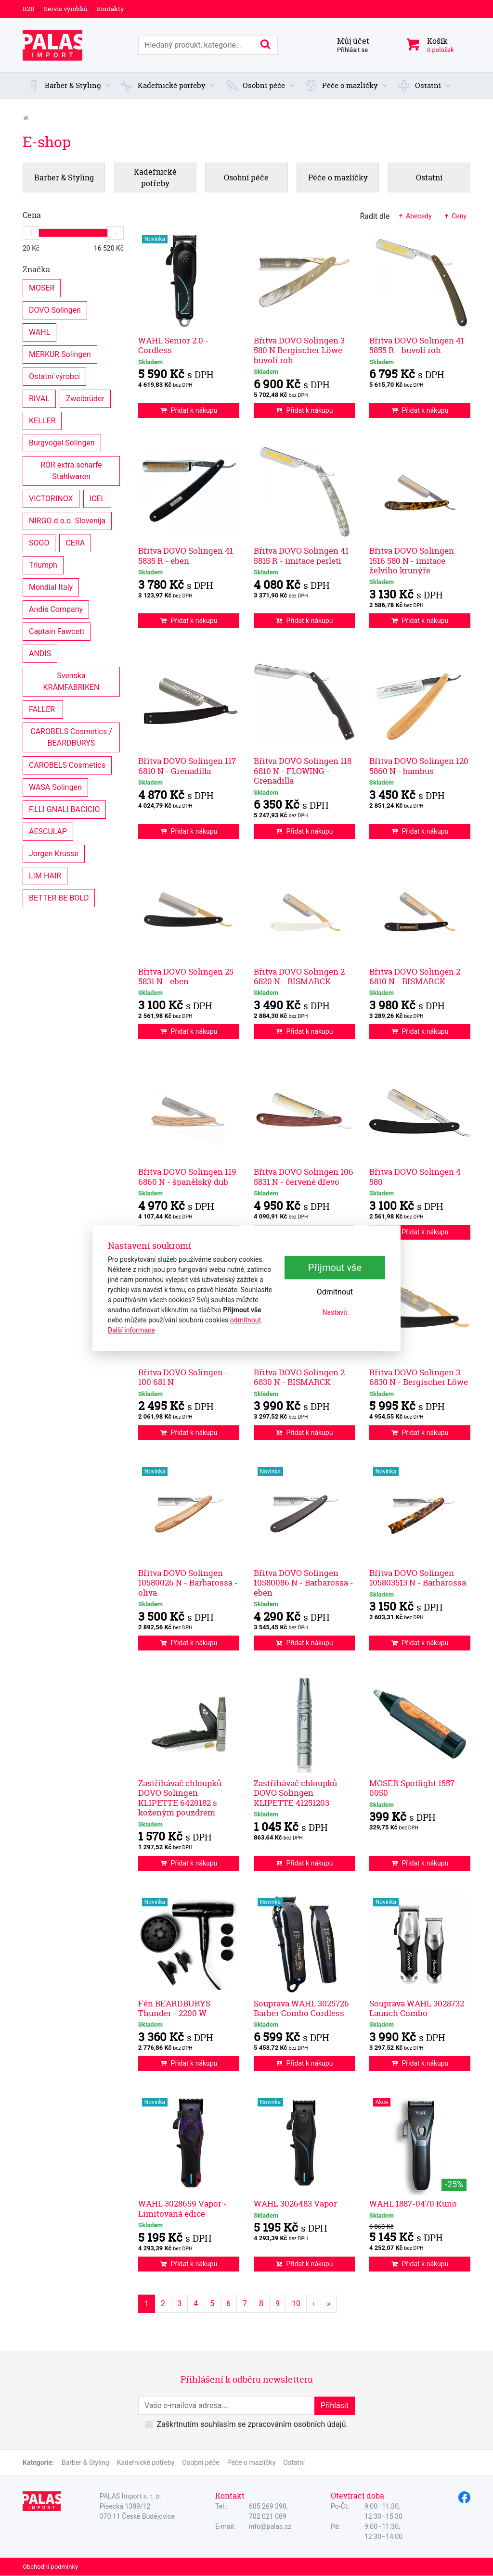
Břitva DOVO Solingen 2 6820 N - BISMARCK (299, 976)
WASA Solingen (55, 787)
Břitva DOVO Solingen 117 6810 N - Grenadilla (187, 765)
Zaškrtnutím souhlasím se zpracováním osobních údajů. (252, 2424)
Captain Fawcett (56, 631)
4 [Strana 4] (196, 2303)
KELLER (42, 420)
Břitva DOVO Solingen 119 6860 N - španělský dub (187, 1176)
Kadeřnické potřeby (146, 2462)
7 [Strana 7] (245, 2303)
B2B (29, 8)
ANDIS (40, 653)
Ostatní (294, 2462)
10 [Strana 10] (296, 2303)
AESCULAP (48, 831)
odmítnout (245, 1320)
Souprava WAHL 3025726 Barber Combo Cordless (301, 2008)
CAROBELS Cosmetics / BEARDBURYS (72, 737)
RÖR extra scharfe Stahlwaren (72, 470)
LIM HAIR (45, 875)
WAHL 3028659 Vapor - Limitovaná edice (182, 2208)
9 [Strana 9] (277, 2303)
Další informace (131, 1330)
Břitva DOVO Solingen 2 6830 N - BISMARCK (299, 1377)
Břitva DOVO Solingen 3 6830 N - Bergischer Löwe (418, 1377)
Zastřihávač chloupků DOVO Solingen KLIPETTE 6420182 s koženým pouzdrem (179, 1797)
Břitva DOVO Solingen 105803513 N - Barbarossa (417, 1577)
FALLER (43, 709)
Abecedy (414, 216)
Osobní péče (200, 2462)
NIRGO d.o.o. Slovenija (67, 520)
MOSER (41, 287)
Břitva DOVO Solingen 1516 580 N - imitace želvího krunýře (411, 560)
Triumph (43, 564)
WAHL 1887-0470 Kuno (413, 2203)
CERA (75, 542)
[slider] (31, 233)
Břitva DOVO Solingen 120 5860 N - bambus (418, 765)
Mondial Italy (51, 587)
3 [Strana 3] (179, 2303)
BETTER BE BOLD (59, 897)
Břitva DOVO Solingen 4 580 (415, 1176)
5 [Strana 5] (212, 2303)
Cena (32, 215)
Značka (36, 269)
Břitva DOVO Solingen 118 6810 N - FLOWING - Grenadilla (302, 770)
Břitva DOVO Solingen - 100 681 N (183, 1377)
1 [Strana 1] (146, 2303)
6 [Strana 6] (228, 2303)
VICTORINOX (51, 498)
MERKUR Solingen (60, 354)
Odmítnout (335, 1291)
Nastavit (335, 1312)
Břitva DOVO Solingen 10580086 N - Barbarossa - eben (303, 1582)
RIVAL (39, 398)
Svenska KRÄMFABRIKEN (71, 681)
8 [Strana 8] (261, 2303)
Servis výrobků (66, 8)
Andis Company (56, 609)
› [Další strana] (313, 2303)
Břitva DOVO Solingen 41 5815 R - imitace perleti (301, 555)
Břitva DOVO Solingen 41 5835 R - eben (185, 555)
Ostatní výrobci (54, 376)
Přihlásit (335, 2405)
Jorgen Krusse (53, 853)
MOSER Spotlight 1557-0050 (413, 1787)
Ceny (455, 216)
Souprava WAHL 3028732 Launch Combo (416, 2008)
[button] (69, 86)
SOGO (39, 542)
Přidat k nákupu (189, 410)
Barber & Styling (85, 2462)
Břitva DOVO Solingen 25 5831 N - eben (186, 976)
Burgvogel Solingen (62, 442)
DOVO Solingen (55, 310)
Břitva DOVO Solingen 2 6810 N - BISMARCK (414, 976)
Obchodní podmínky (50, 2566)
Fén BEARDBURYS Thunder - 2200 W (174, 2008)
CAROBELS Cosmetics (67, 765)
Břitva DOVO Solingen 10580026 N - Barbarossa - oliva (188, 1582)
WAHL (39, 332)
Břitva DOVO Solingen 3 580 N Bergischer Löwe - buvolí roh (301, 350)
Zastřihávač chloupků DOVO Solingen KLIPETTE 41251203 (295, 1792)
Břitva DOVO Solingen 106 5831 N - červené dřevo (303, 1176)
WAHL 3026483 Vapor (295, 2203)
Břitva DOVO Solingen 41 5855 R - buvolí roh (416, 345)
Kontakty (110, 8)
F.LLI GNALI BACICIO (64, 809)
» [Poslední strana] (329, 2303)
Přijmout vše (335, 1267)
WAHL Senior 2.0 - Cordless (173, 345)
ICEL (97, 498)
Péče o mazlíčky (251, 2462)
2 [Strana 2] (163, 2303)
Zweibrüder (85, 398)
